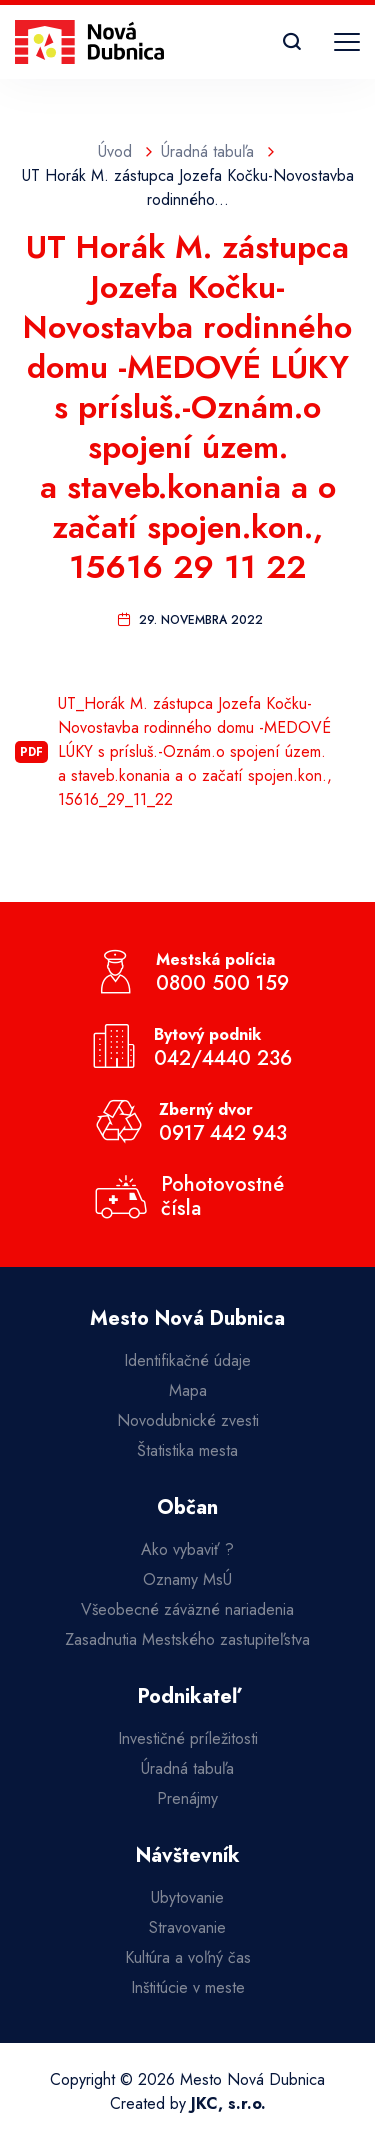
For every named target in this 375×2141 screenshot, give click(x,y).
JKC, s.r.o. (228, 2103)
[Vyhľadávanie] (292, 42)
